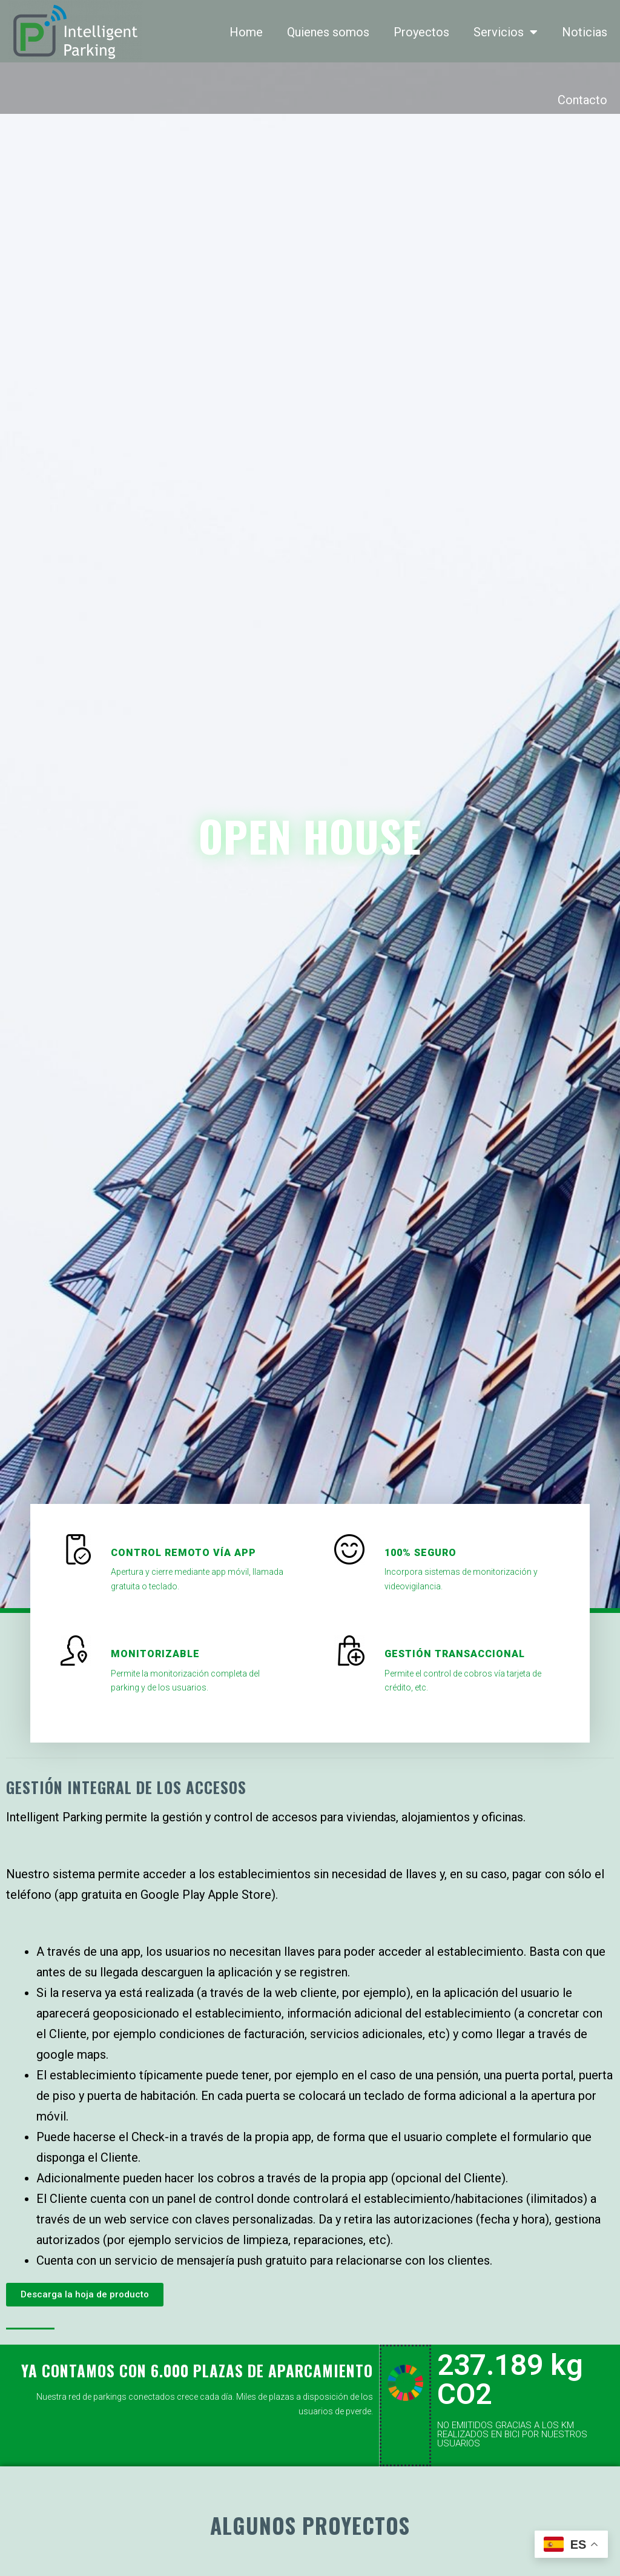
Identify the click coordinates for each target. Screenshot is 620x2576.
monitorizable (155, 1654)
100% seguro (420, 1552)
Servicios (505, 32)
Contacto (582, 100)
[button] (84, 2294)
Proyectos (421, 32)
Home (246, 32)
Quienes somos (328, 32)
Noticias (584, 32)
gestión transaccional (454, 1654)
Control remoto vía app (183, 1552)
